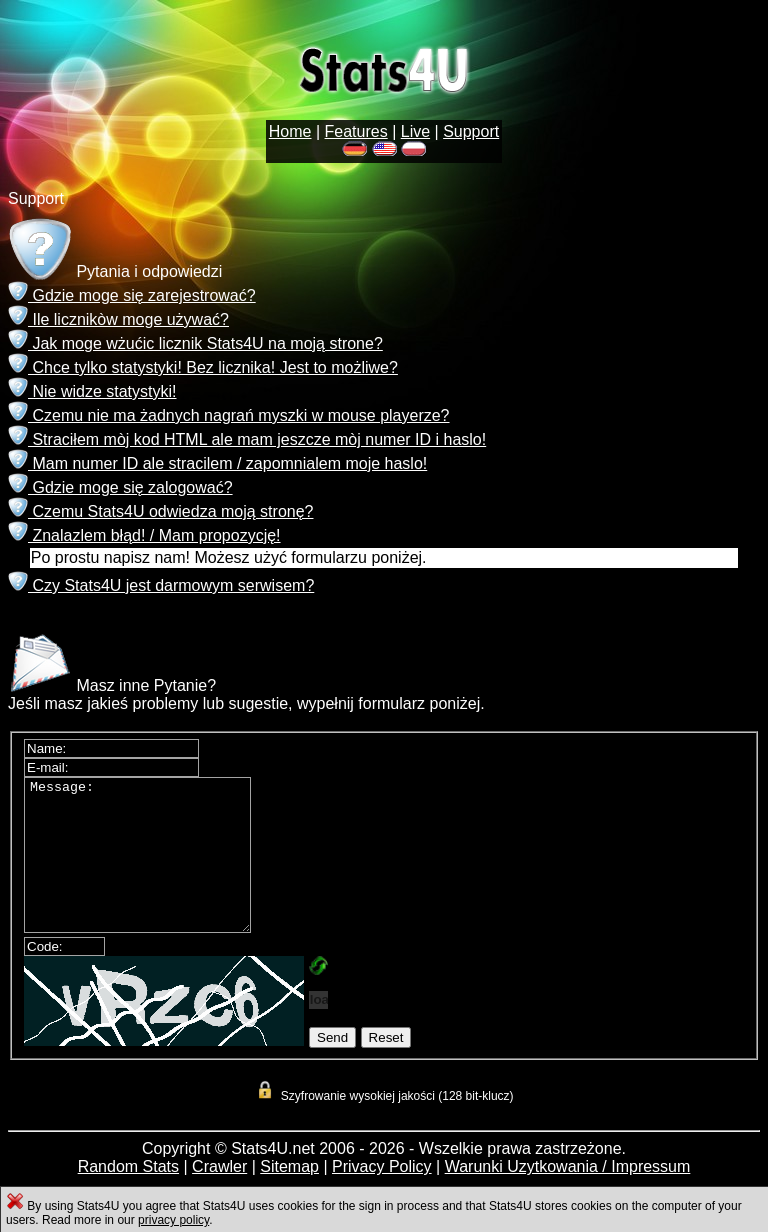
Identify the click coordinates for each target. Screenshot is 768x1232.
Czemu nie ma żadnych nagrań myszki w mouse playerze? (229, 415)
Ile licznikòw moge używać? (118, 319)
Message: (150, 870)
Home (290, 131)
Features (356, 131)
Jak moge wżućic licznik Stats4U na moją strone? (195, 343)
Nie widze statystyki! (92, 391)
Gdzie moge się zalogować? (120, 487)
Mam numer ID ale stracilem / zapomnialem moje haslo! (217, 463)
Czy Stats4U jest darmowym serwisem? (161, 585)
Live (415, 131)
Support (471, 131)
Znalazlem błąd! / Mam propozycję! (144, 535)
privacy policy (173, 1220)
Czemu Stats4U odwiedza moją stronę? (160, 511)
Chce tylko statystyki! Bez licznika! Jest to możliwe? (203, 367)
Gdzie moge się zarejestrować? (132, 295)
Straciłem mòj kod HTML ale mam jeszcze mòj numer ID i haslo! (247, 439)
